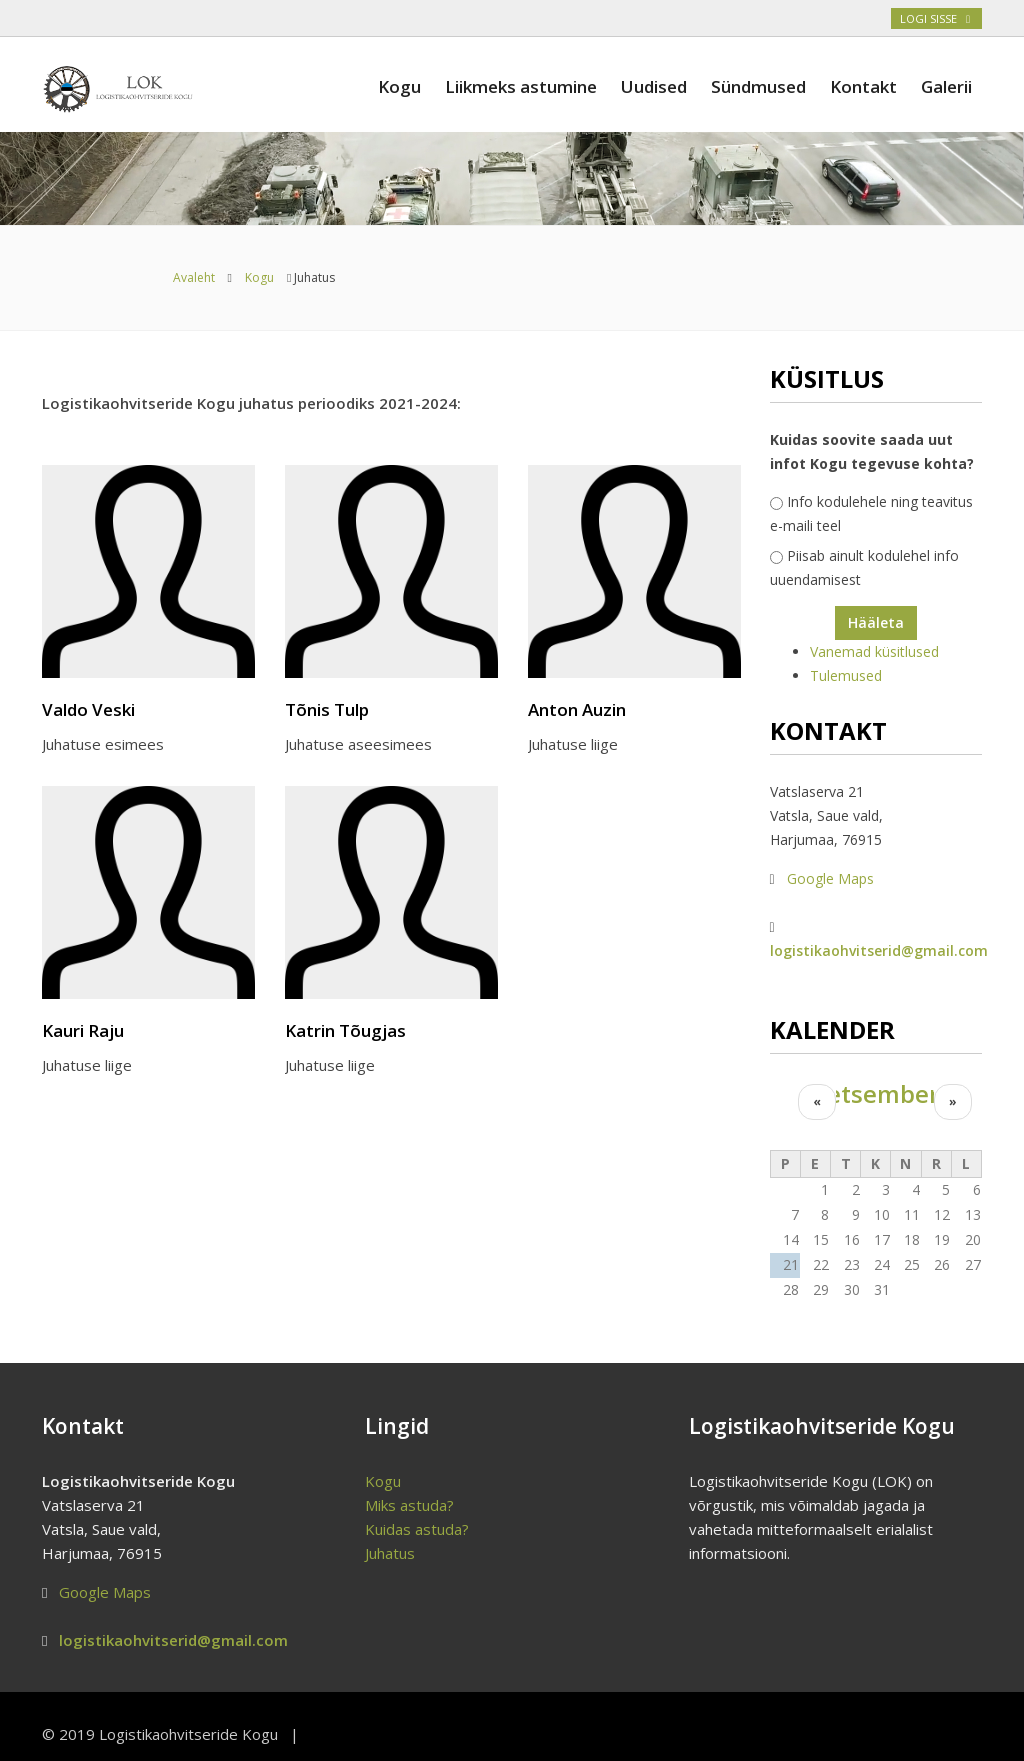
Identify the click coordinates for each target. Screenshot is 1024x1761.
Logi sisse (936, 18)
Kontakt (863, 86)
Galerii (946, 86)
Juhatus (390, 1553)
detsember (875, 1094)
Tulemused (846, 675)
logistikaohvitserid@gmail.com (879, 950)
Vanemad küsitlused (874, 651)
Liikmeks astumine (521, 86)
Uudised (654, 86)
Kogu (399, 86)
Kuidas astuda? (417, 1529)
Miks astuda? (409, 1505)
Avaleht (194, 277)
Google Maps (830, 878)
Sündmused (758, 86)
